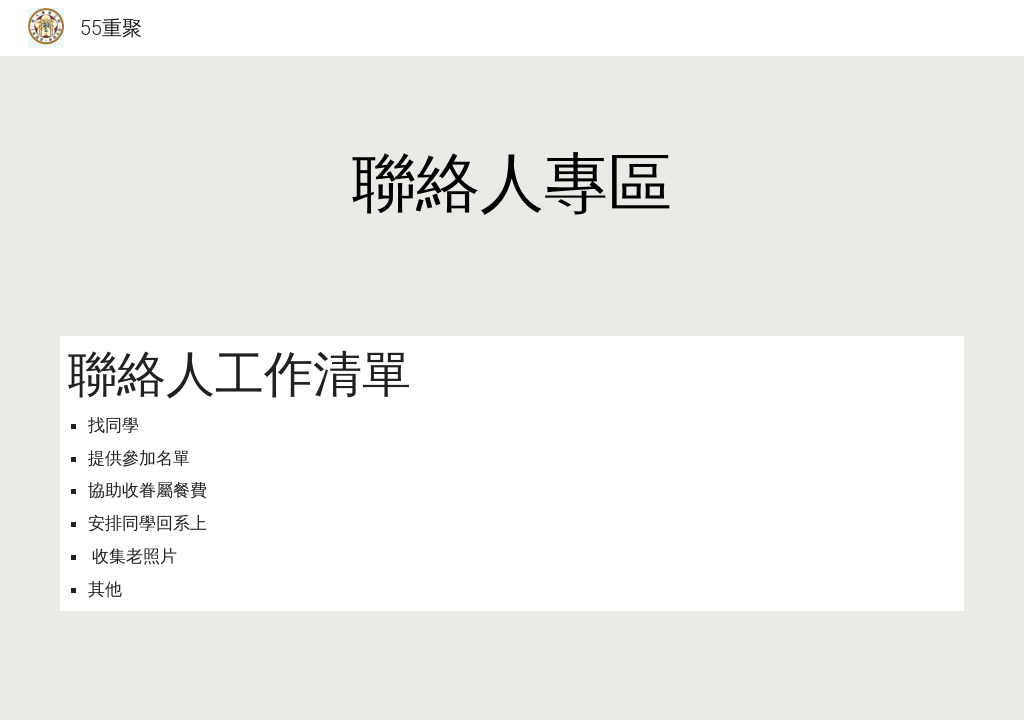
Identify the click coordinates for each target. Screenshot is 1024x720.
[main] (512, 184)
